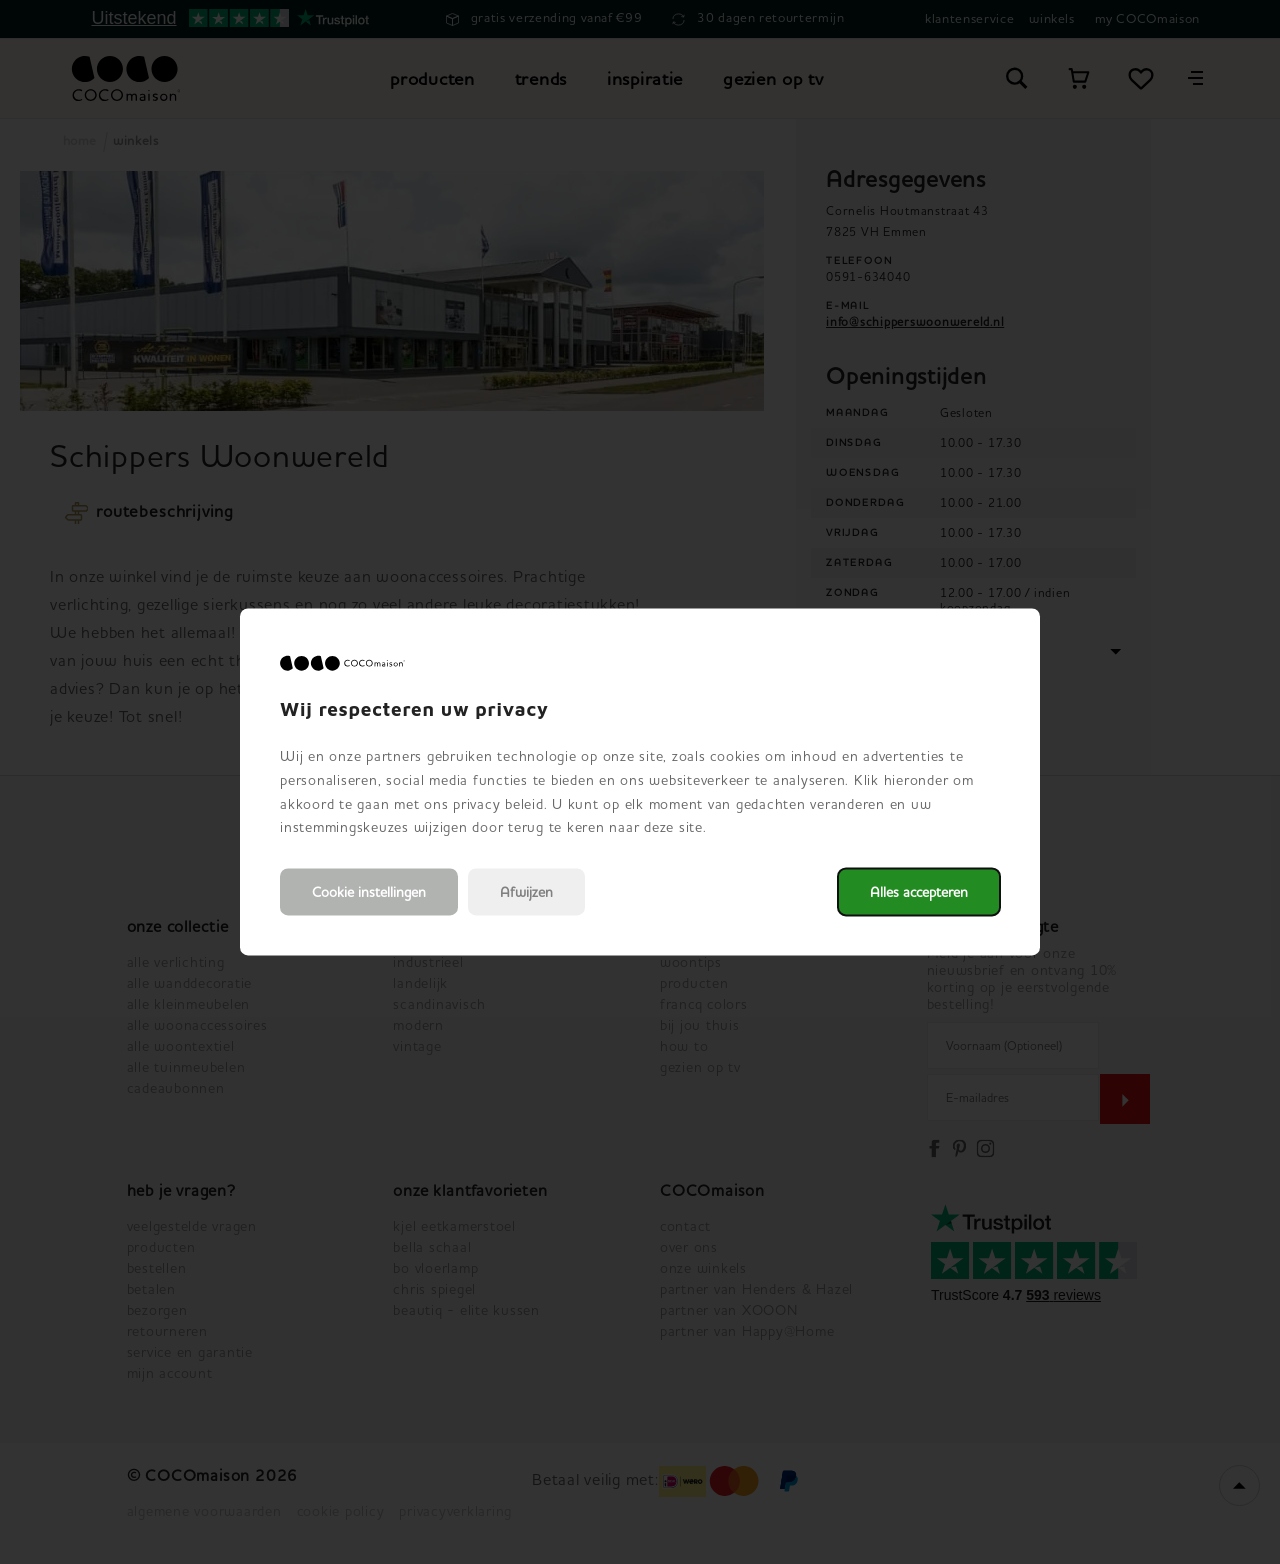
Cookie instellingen (369, 892)
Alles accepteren (919, 892)
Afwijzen (526, 892)
